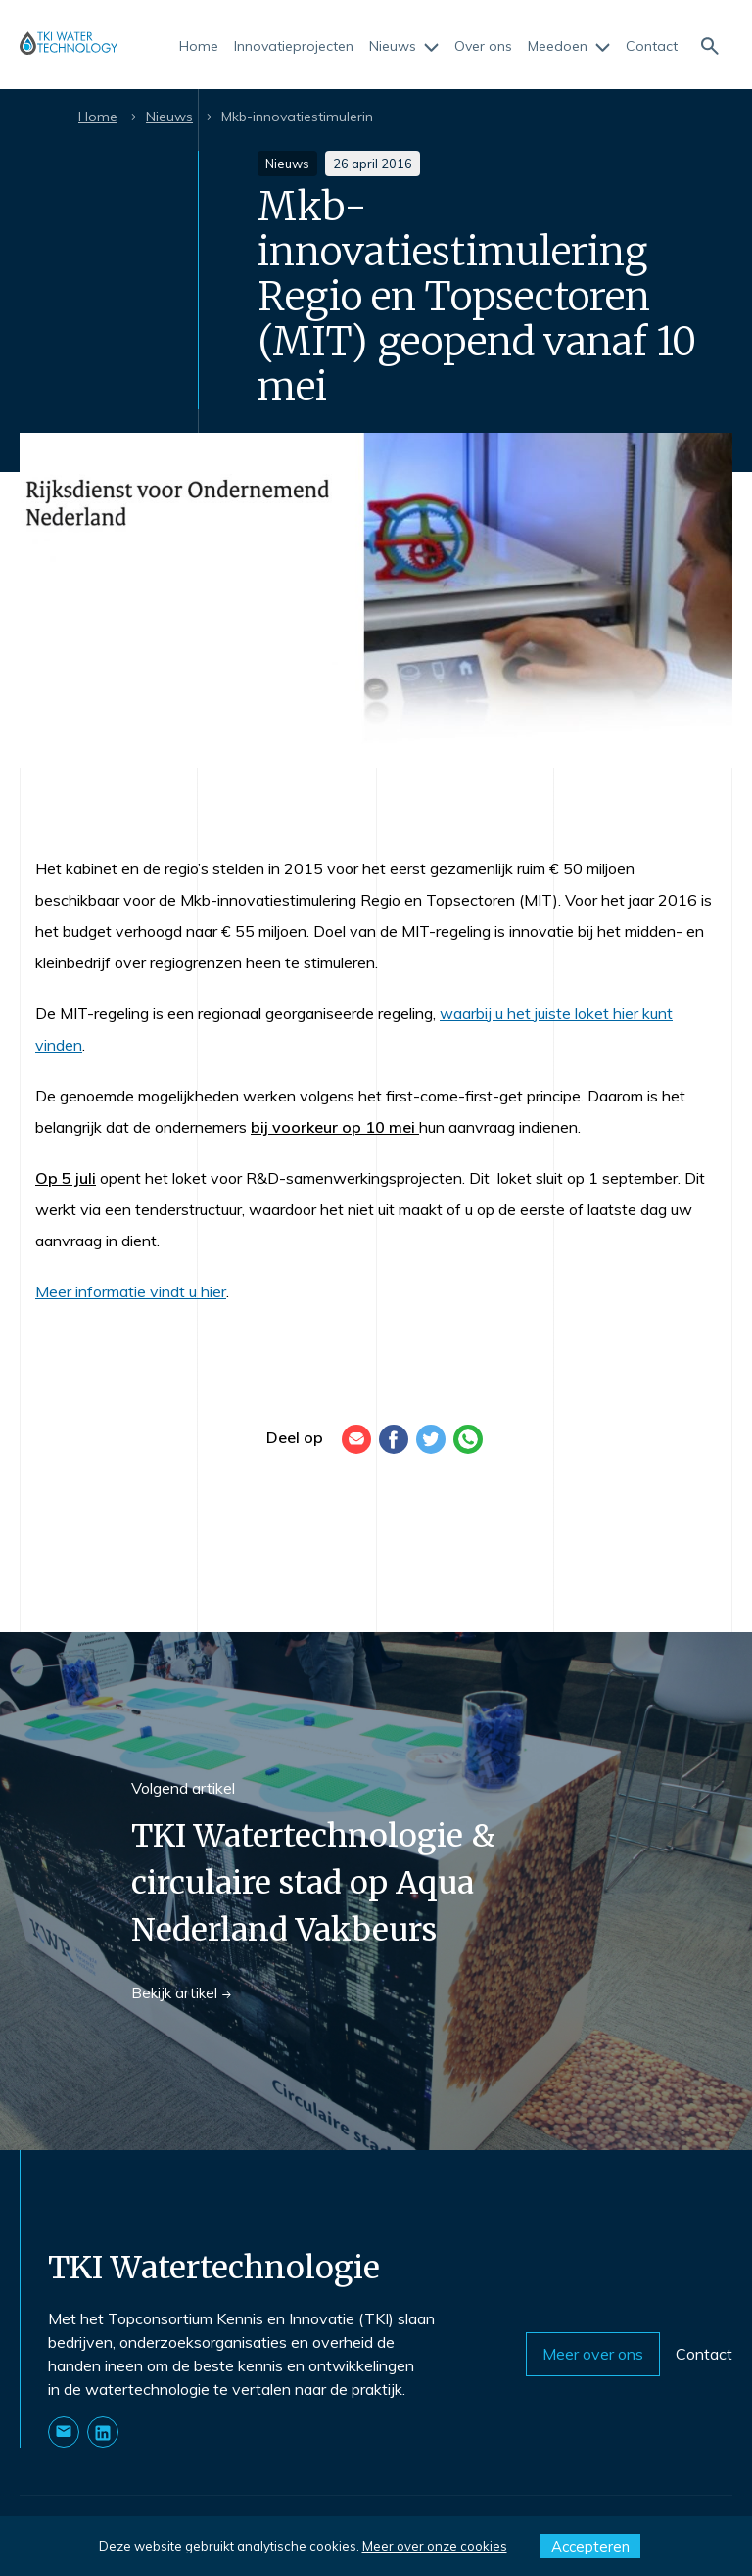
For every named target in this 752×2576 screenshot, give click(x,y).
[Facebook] (393, 1439)
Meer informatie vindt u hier (130, 1291)
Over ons (483, 46)
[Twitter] (431, 1439)
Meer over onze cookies (434, 2545)
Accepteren (590, 2546)
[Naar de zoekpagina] (709, 44)
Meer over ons (592, 2354)
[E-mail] (356, 1439)
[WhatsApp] (468, 1439)
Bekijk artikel (181, 1993)
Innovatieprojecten (293, 46)
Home (198, 46)
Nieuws (404, 46)
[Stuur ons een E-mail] (63, 2432)
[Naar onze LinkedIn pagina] (102, 2432)
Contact (652, 46)
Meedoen (569, 46)
